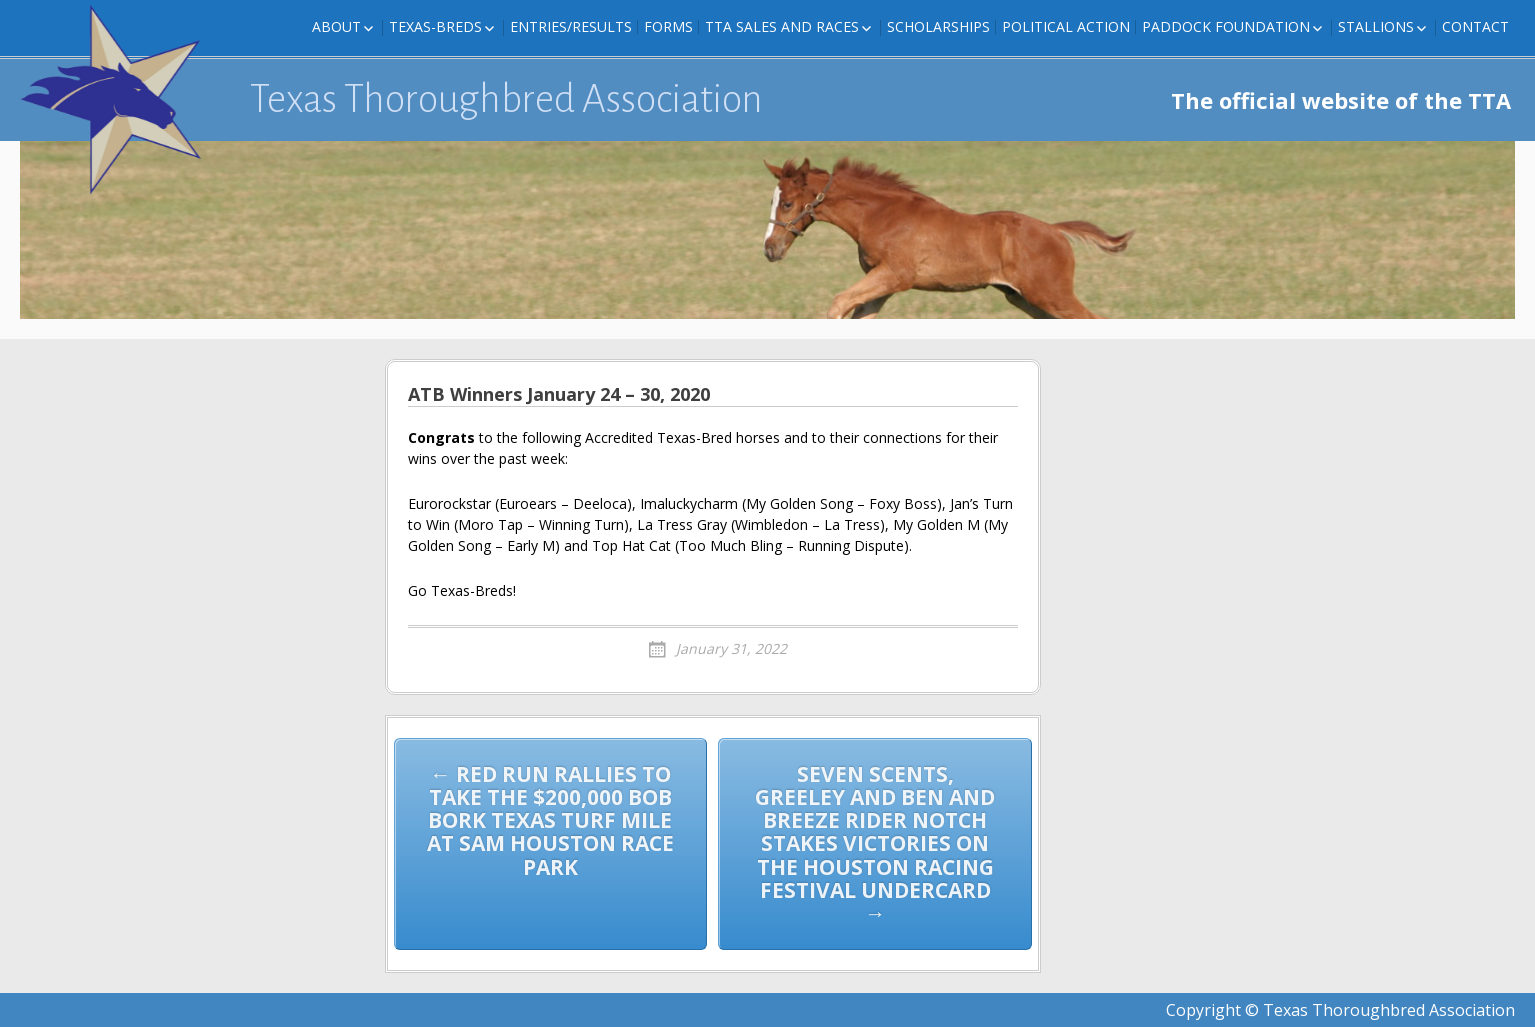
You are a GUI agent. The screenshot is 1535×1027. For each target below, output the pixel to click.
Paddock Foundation (1226, 26)
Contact (1475, 26)
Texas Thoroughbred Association (506, 99)
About (336, 26)
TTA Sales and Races (782, 26)
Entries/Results (571, 26)
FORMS (668, 26)
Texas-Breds (435, 26)
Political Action (1066, 26)
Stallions (1376, 26)
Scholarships (938, 26)
